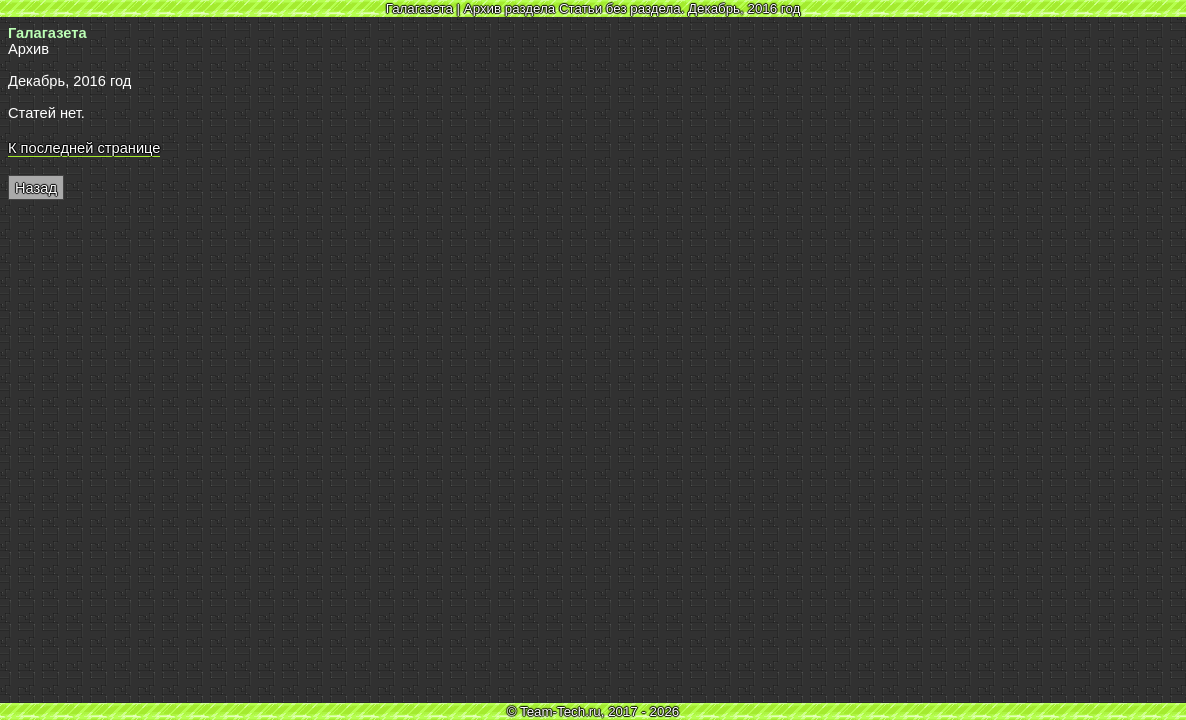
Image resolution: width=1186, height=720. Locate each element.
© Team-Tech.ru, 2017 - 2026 (593, 711)
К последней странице (84, 148)
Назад (36, 188)
